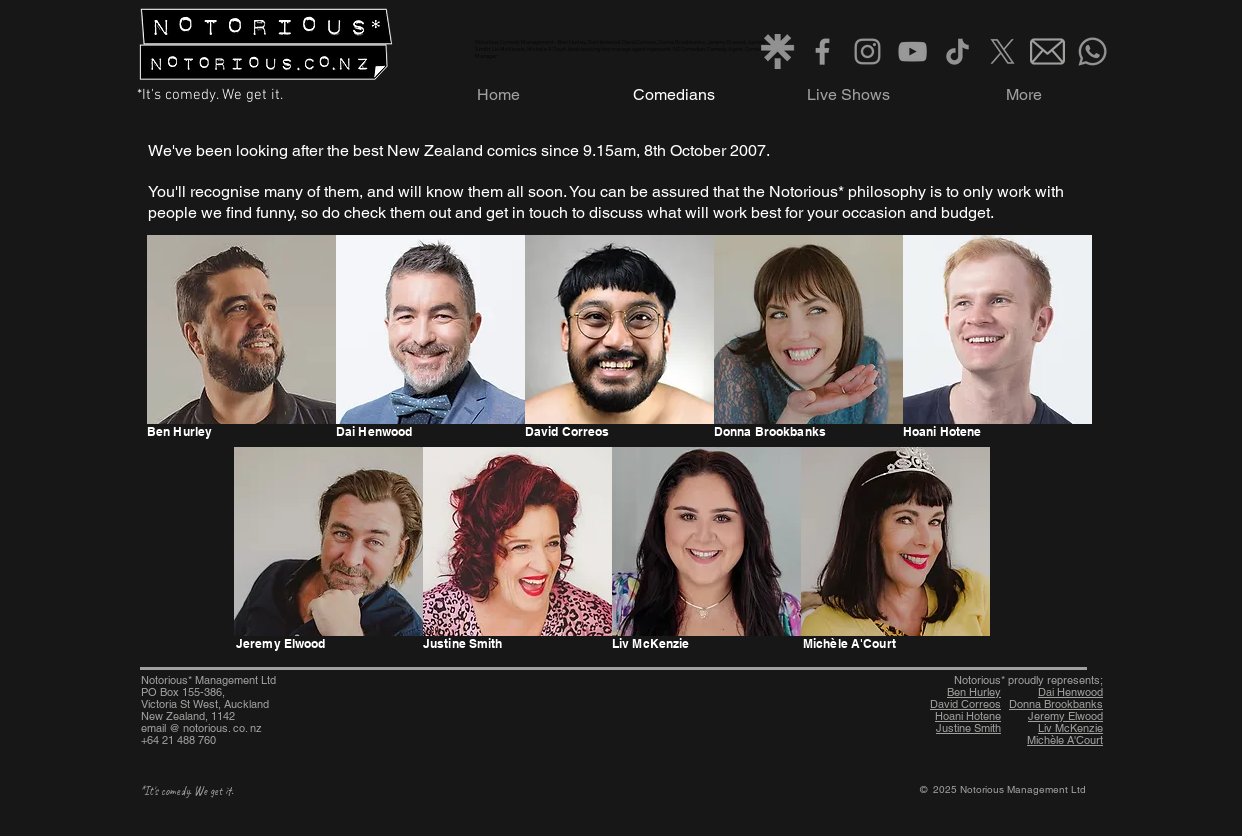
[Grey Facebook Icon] (822, 51)
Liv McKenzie (1070, 728)
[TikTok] (957, 51)
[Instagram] (867, 51)
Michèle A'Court (1065, 740)
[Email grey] (1047, 51)
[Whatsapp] (1092, 51)
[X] (1002, 51)
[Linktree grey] (777, 51)
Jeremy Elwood (1065, 716)
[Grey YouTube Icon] (912, 51)
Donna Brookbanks (1056, 704)
